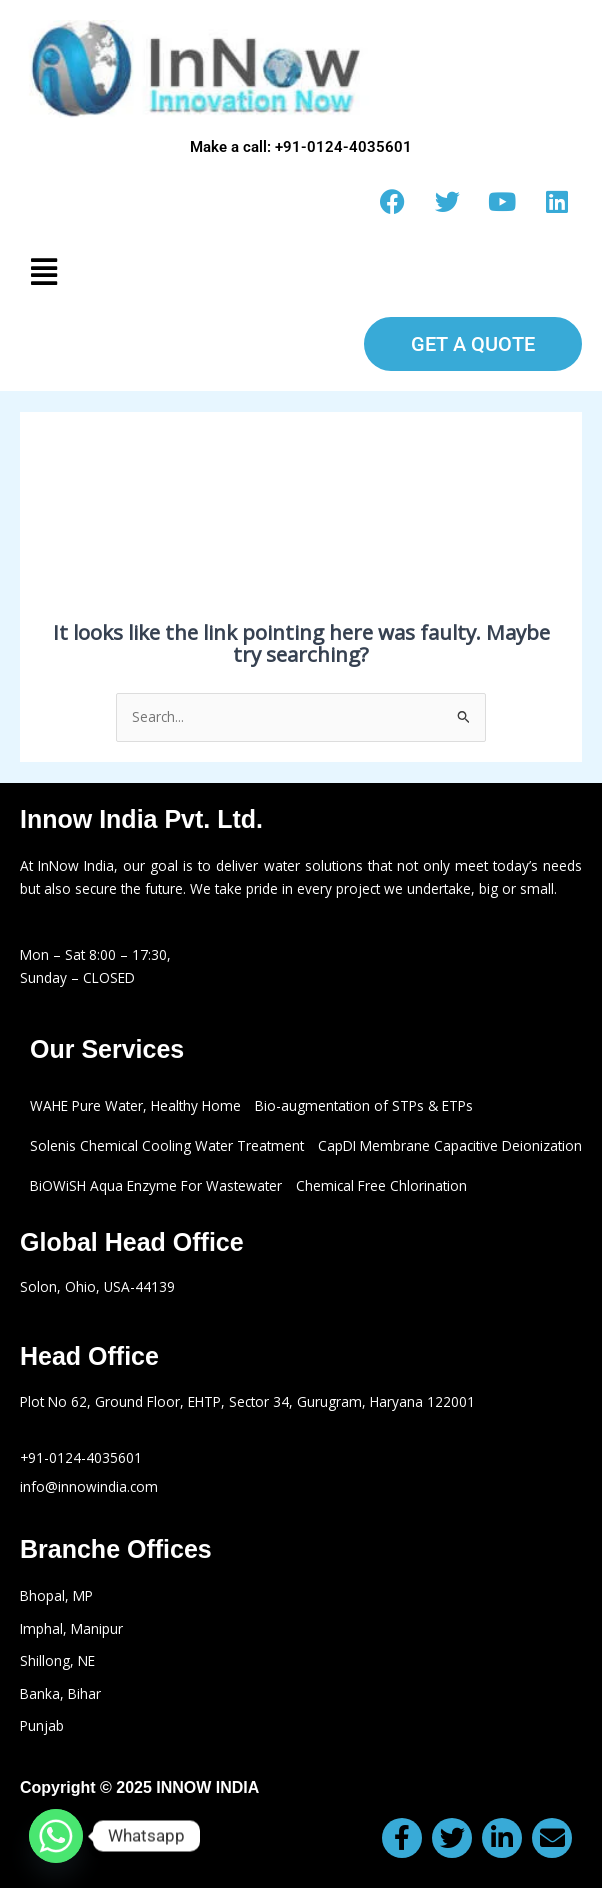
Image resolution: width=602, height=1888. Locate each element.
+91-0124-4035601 (81, 1457)
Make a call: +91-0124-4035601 (301, 147)
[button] (301, 271)
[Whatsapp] (56, 1836)
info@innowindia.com (89, 1486)
